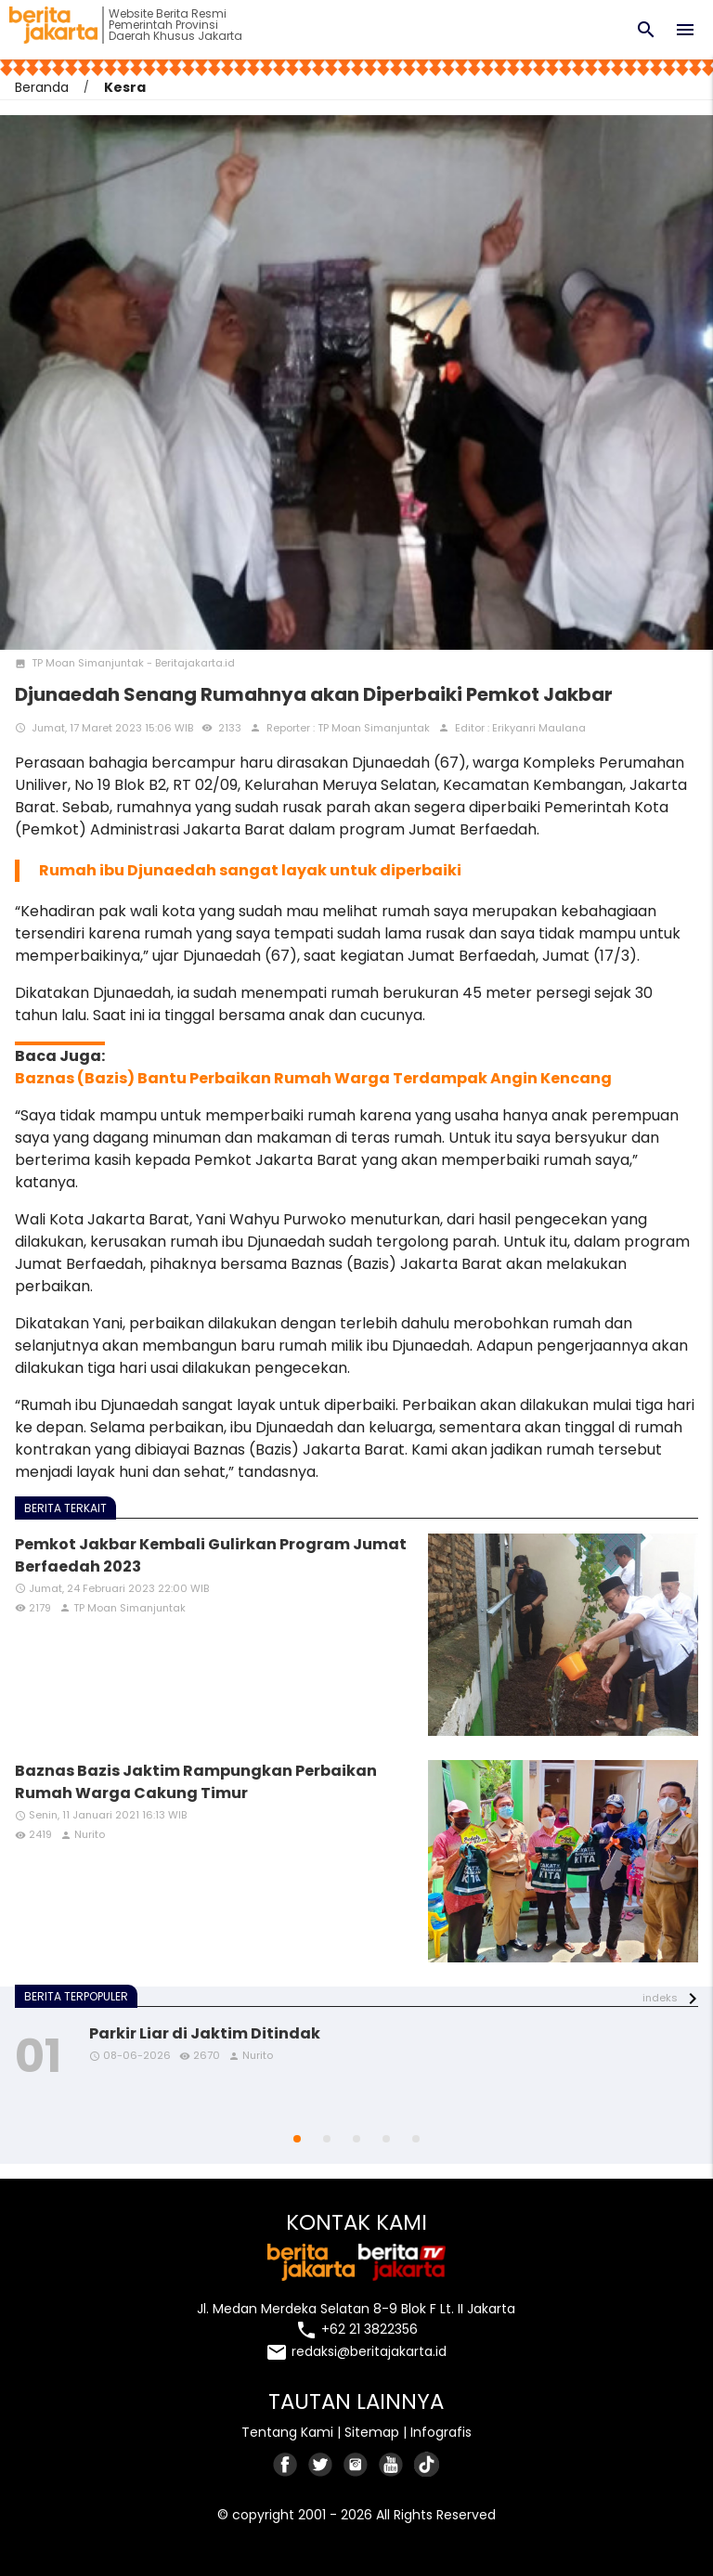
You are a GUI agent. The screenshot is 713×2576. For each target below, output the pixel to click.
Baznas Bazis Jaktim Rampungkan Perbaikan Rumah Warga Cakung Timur (196, 1782)
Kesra (125, 87)
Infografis (441, 2432)
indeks (660, 1997)
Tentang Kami (287, 2432)
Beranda (42, 87)
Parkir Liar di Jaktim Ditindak (204, 2033)
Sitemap (371, 2432)
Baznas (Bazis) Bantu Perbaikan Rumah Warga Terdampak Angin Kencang (313, 1078)
